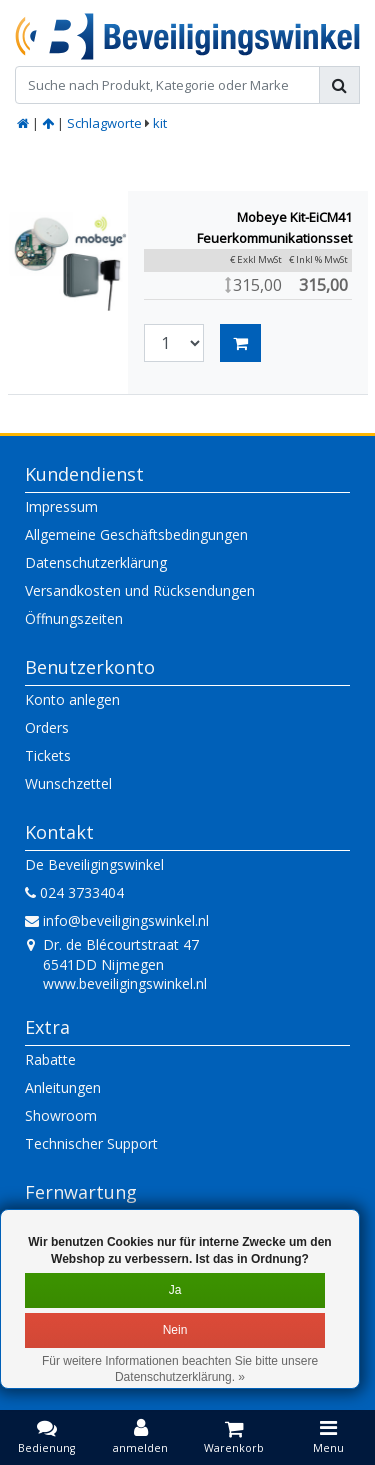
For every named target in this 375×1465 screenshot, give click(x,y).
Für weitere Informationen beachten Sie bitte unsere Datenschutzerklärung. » (180, 1369)
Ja (175, 1290)
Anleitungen (63, 1087)
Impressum (61, 506)
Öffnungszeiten (74, 618)
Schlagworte (104, 123)
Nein (175, 1330)
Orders (47, 727)
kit (160, 123)
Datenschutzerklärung (96, 562)
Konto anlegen (72, 699)
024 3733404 (74, 892)
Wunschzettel (68, 783)
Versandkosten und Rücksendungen (140, 590)
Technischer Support (91, 1143)
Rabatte (50, 1059)
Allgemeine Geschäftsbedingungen (136, 534)
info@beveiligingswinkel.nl (117, 920)
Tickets (48, 755)
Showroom (61, 1115)
